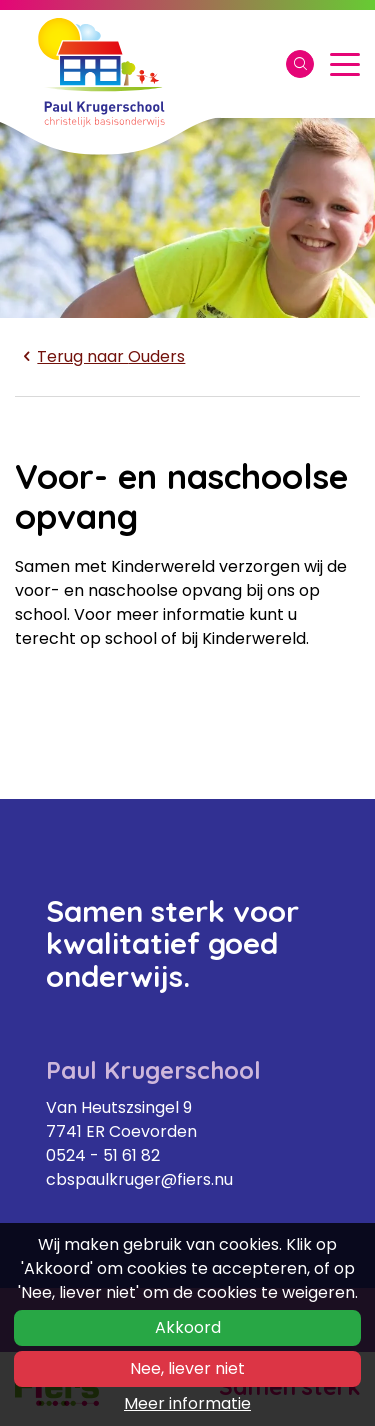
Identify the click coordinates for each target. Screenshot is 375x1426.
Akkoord (188, 1327)
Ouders (100, 356)
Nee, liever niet (187, 1368)
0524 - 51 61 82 (103, 1155)
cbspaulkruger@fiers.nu (139, 1179)
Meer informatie (187, 1403)
